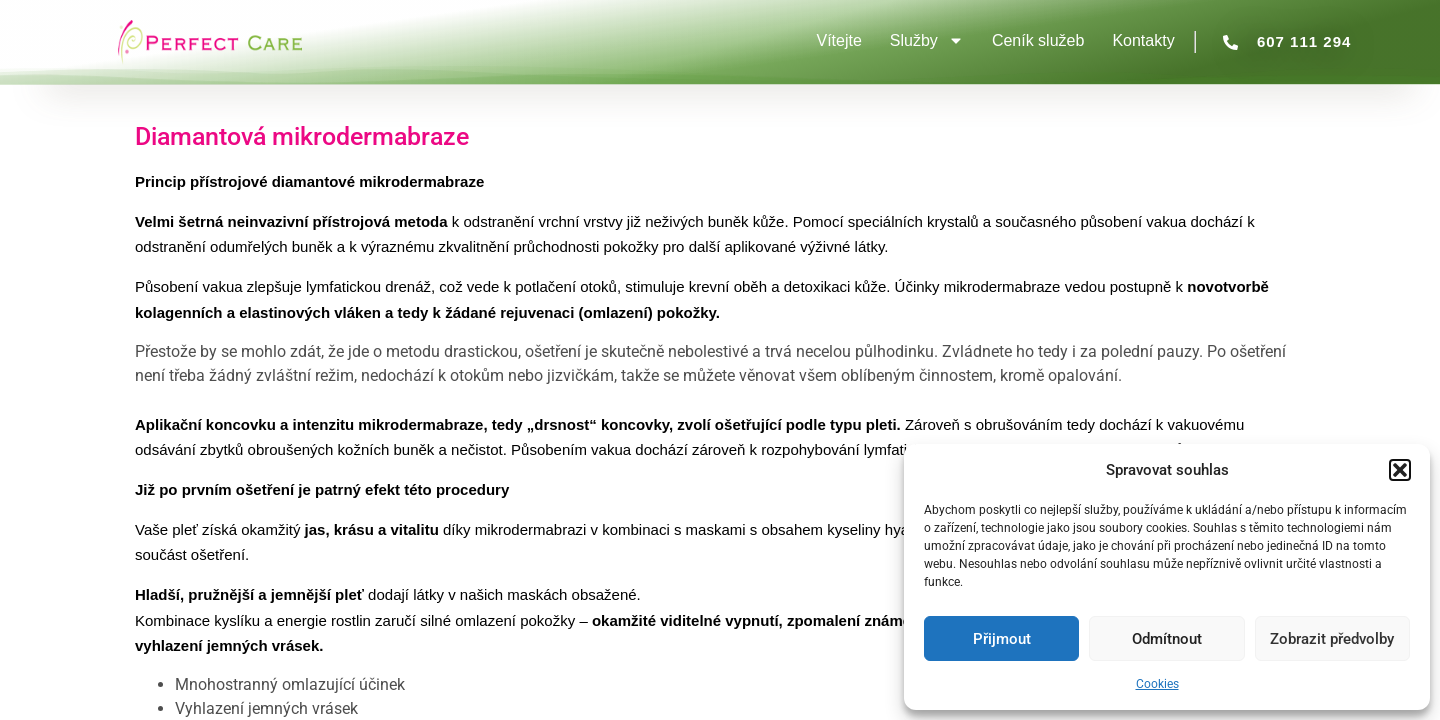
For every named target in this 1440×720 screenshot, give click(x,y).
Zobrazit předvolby (1332, 639)
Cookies (1157, 684)
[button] (1400, 470)
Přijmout (1002, 639)
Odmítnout (1167, 639)
